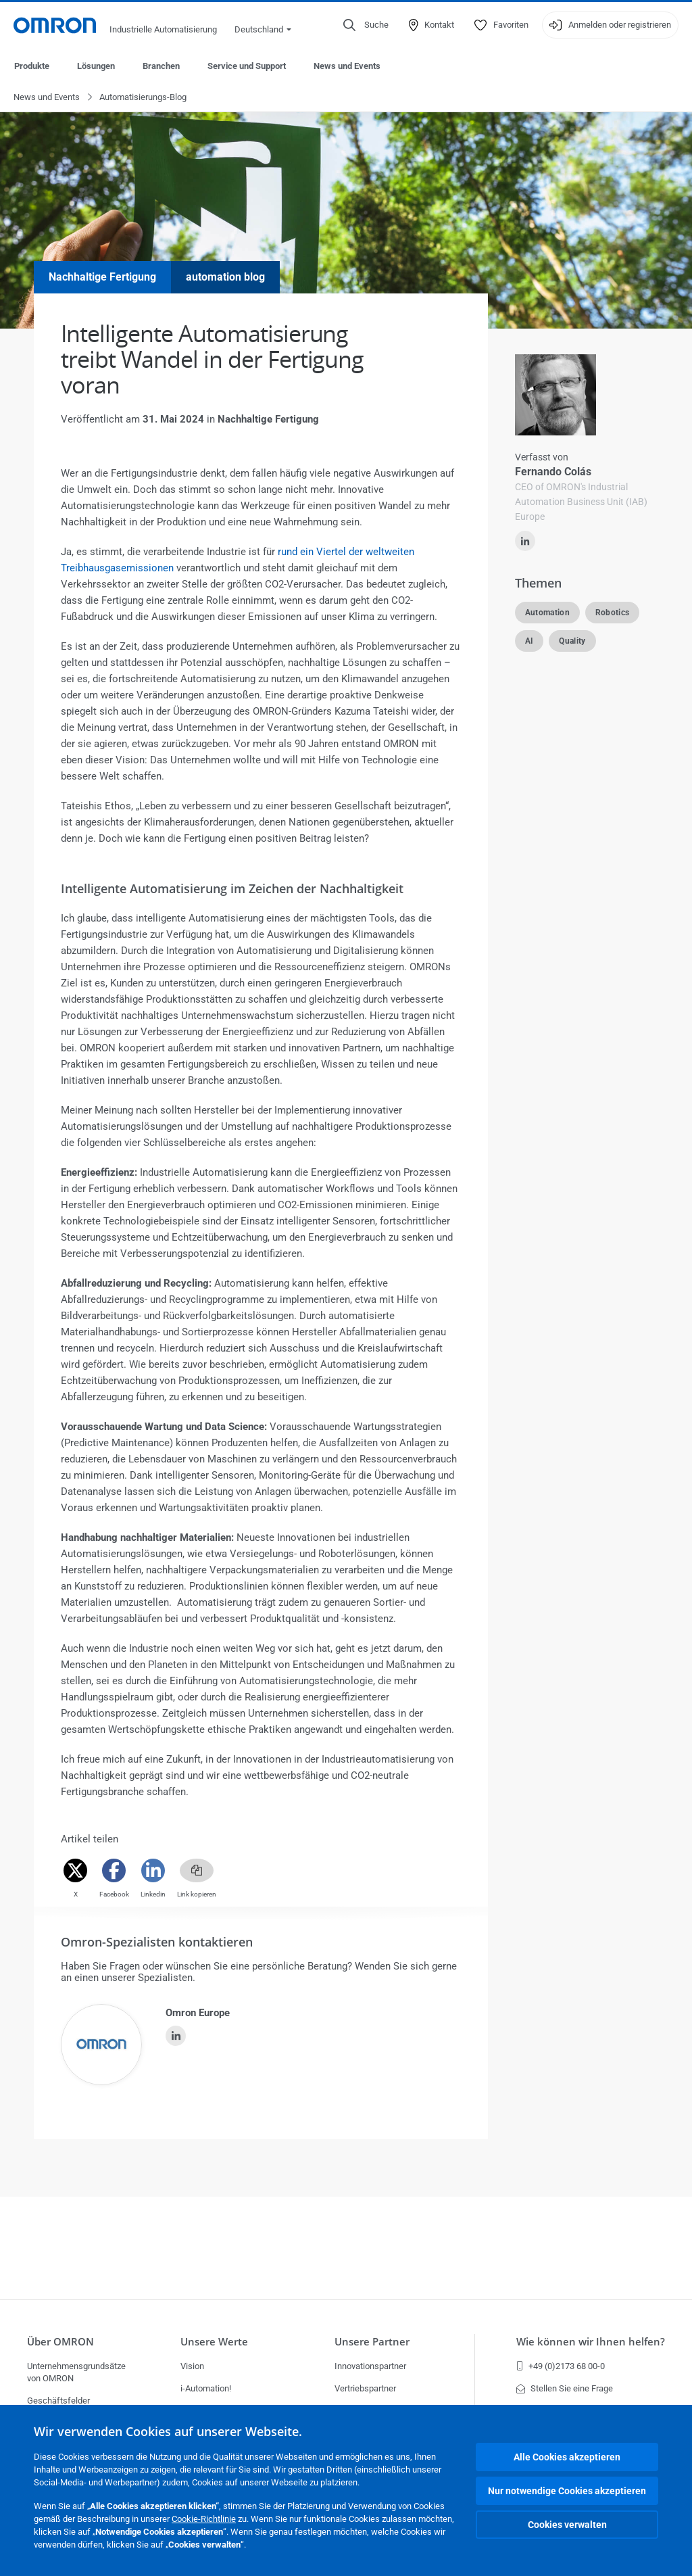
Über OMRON (60, 2342)
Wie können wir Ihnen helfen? (590, 2342)
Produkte (31, 66)
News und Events (347, 66)
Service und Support (246, 66)
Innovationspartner (370, 2366)
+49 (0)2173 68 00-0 (560, 2366)
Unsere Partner (372, 2342)
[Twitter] (75, 1871)
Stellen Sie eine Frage (564, 2388)
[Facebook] (114, 1871)
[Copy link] (197, 1871)
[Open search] (366, 25)
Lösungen (96, 66)
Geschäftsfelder (58, 2400)
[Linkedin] (153, 1871)
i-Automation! (205, 2388)
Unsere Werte (214, 2342)
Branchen (161, 66)
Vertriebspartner (365, 2388)
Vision (192, 2366)
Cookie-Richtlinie (204, 2519)
